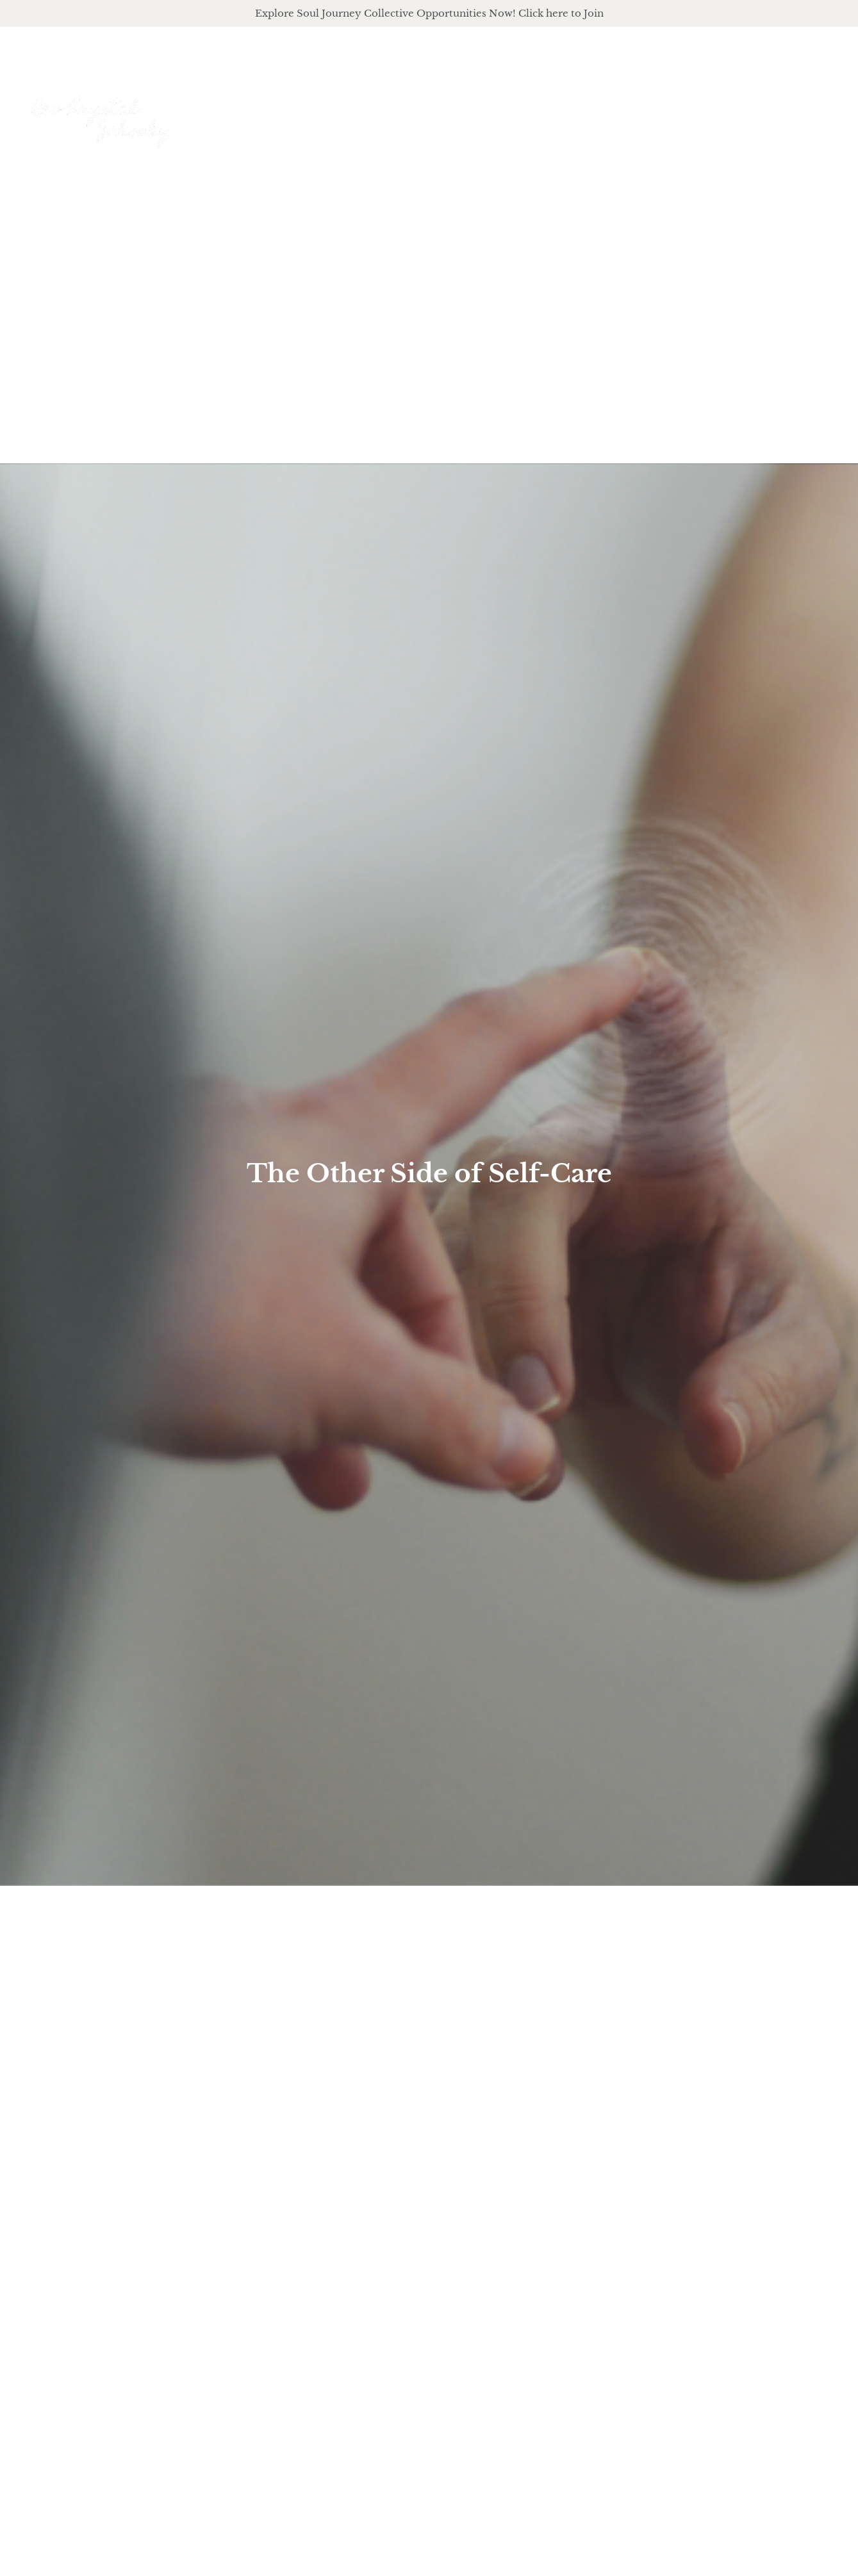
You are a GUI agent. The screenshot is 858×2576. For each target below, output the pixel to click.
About (508, 109)
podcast (675, 109)
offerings (589, 109)
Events (818, 109)
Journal (751, 109)
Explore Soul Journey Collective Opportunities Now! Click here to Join (429, 13)
